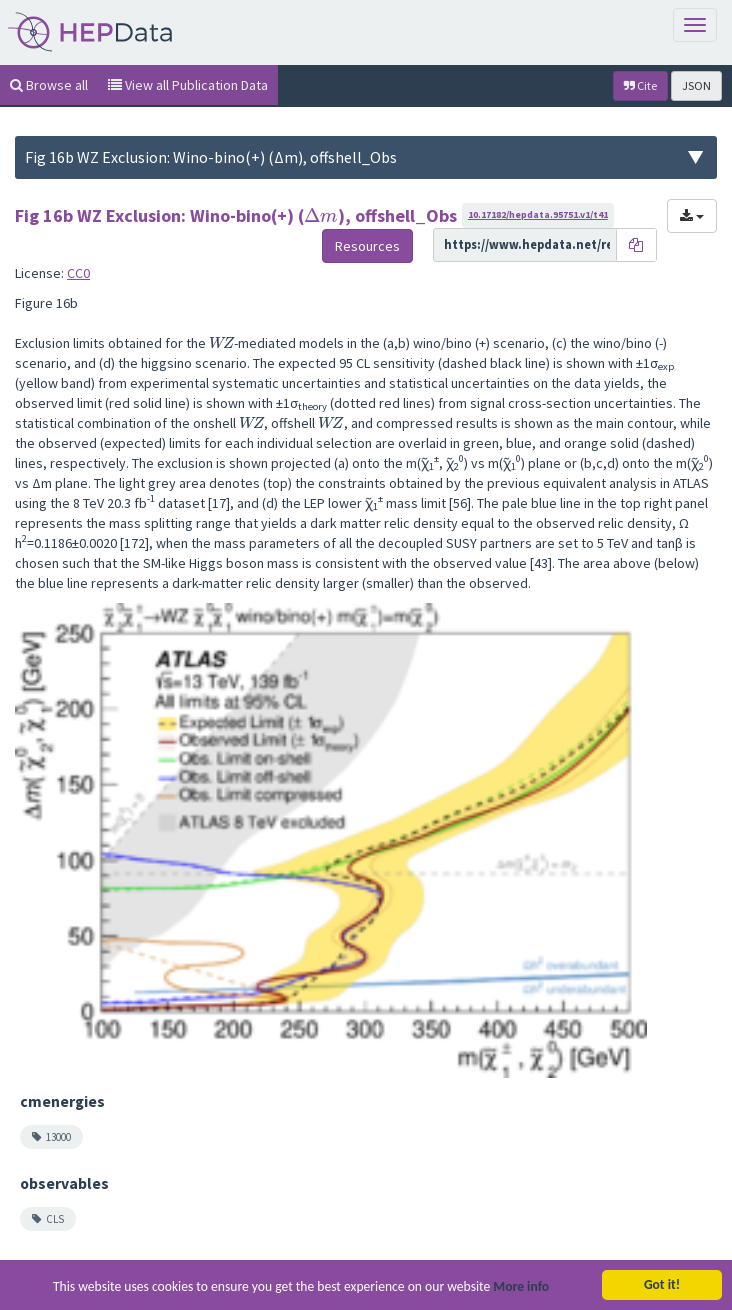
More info (521, 1289)
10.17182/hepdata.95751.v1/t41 (538, 214)
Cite (640, 85)
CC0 (78, 273)
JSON (696, 85)
